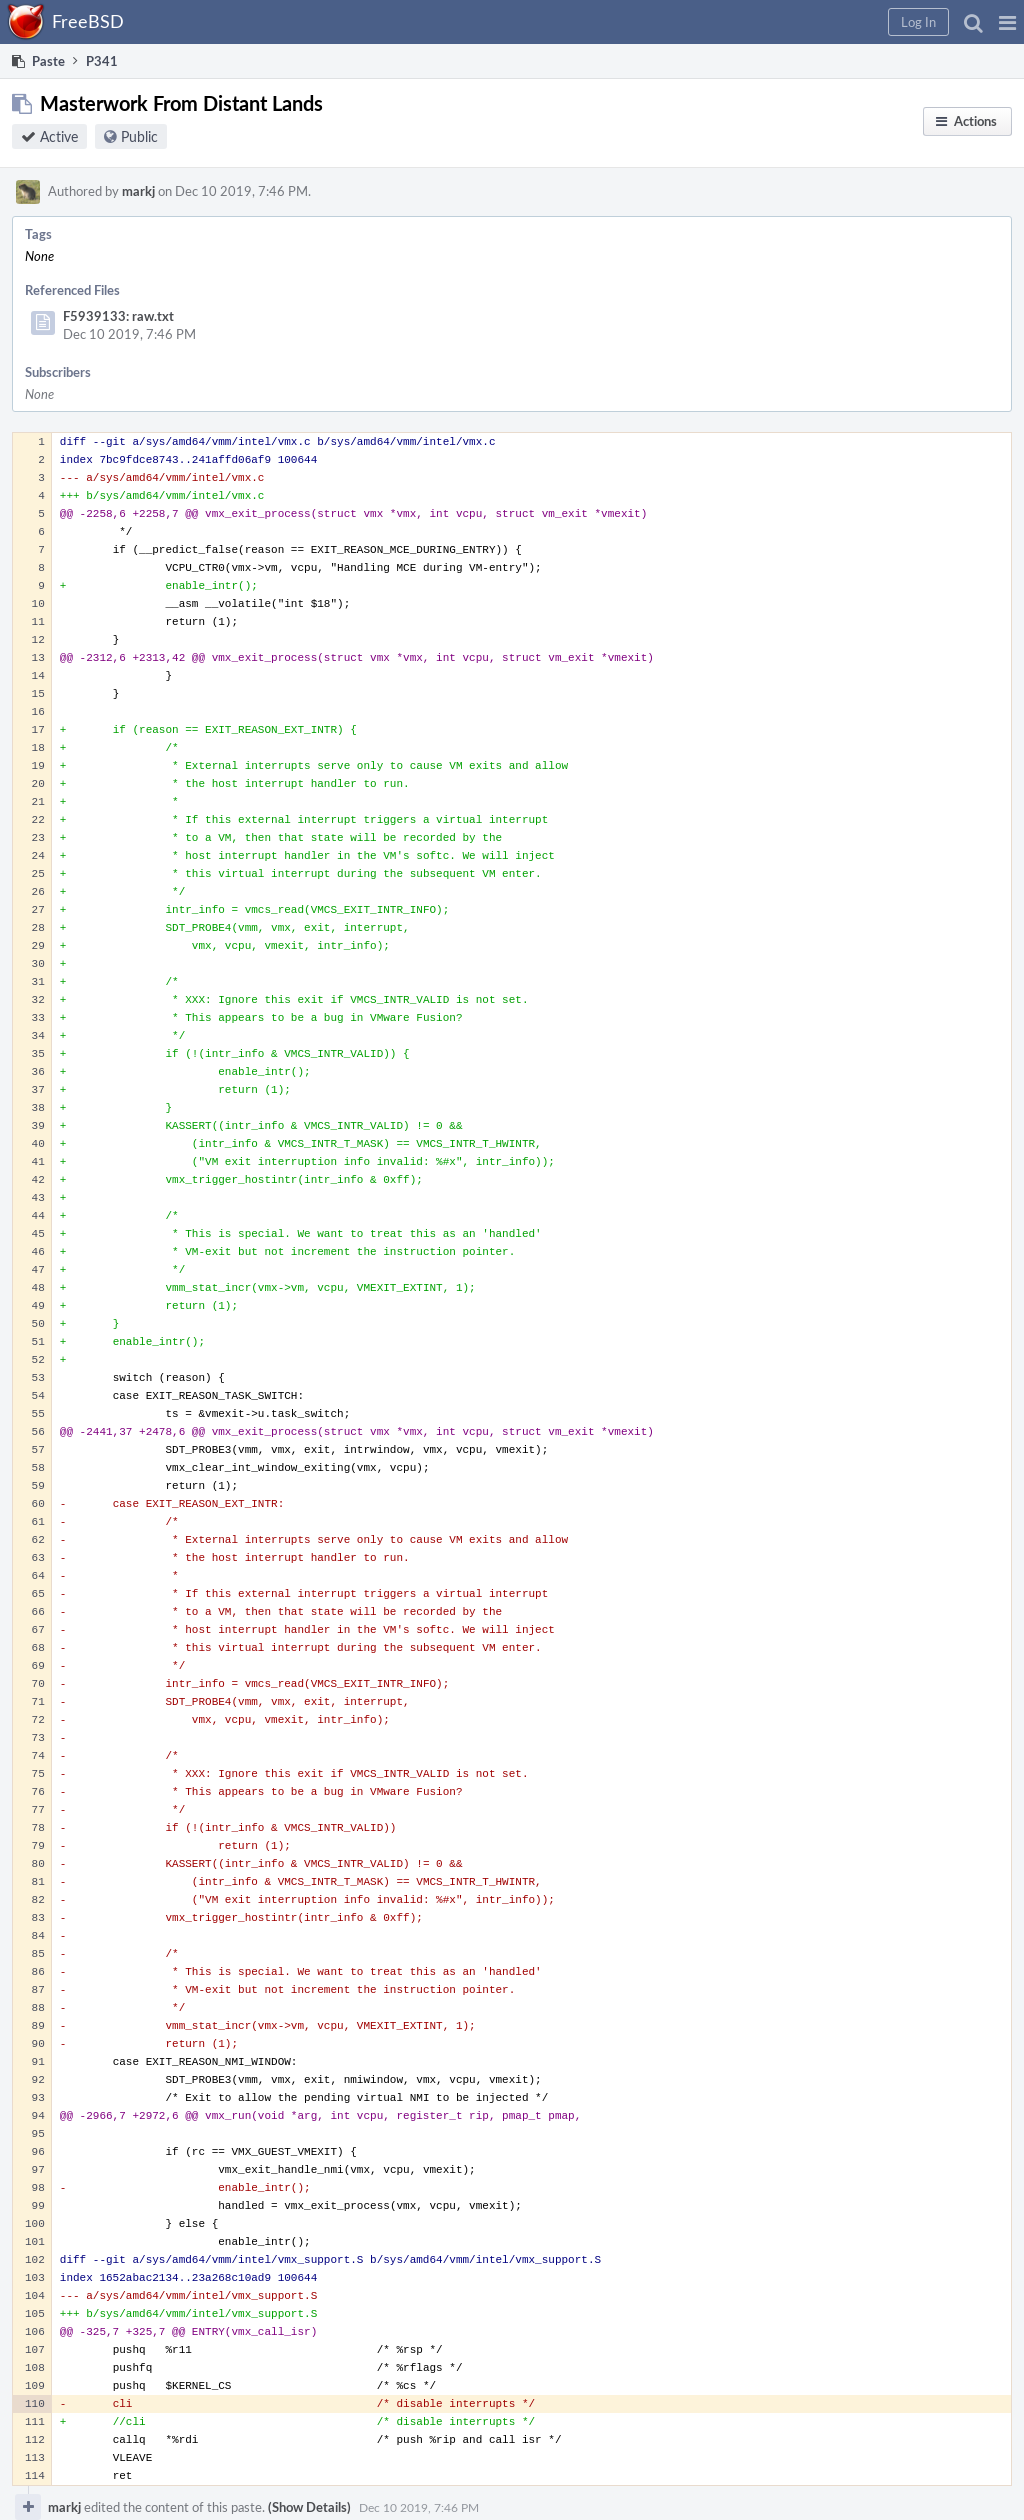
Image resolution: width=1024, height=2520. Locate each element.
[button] (1007, 22)
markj (138, 191)
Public (139, 136)
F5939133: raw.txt (118, 316)
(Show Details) (309, 2507)
